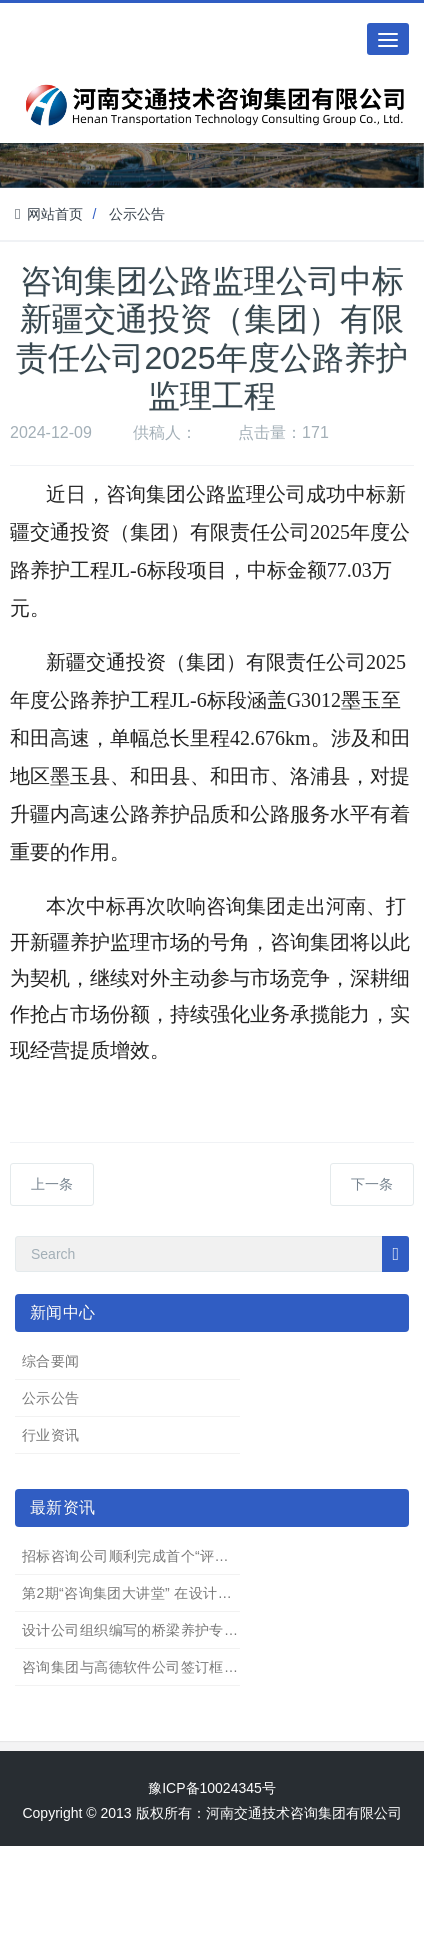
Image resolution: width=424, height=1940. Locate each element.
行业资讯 (51, 1435)
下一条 (372, 1184)
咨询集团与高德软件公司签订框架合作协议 (159, 1667)
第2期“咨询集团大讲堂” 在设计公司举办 (148, 1593)
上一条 (52, 1184)
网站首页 (49, 214)
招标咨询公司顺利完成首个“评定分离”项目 (157, 1556)
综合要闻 (51, 1361)
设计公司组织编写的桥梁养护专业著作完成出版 (173, 1630)
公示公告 (137, 214)
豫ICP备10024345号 (212, 1788)
